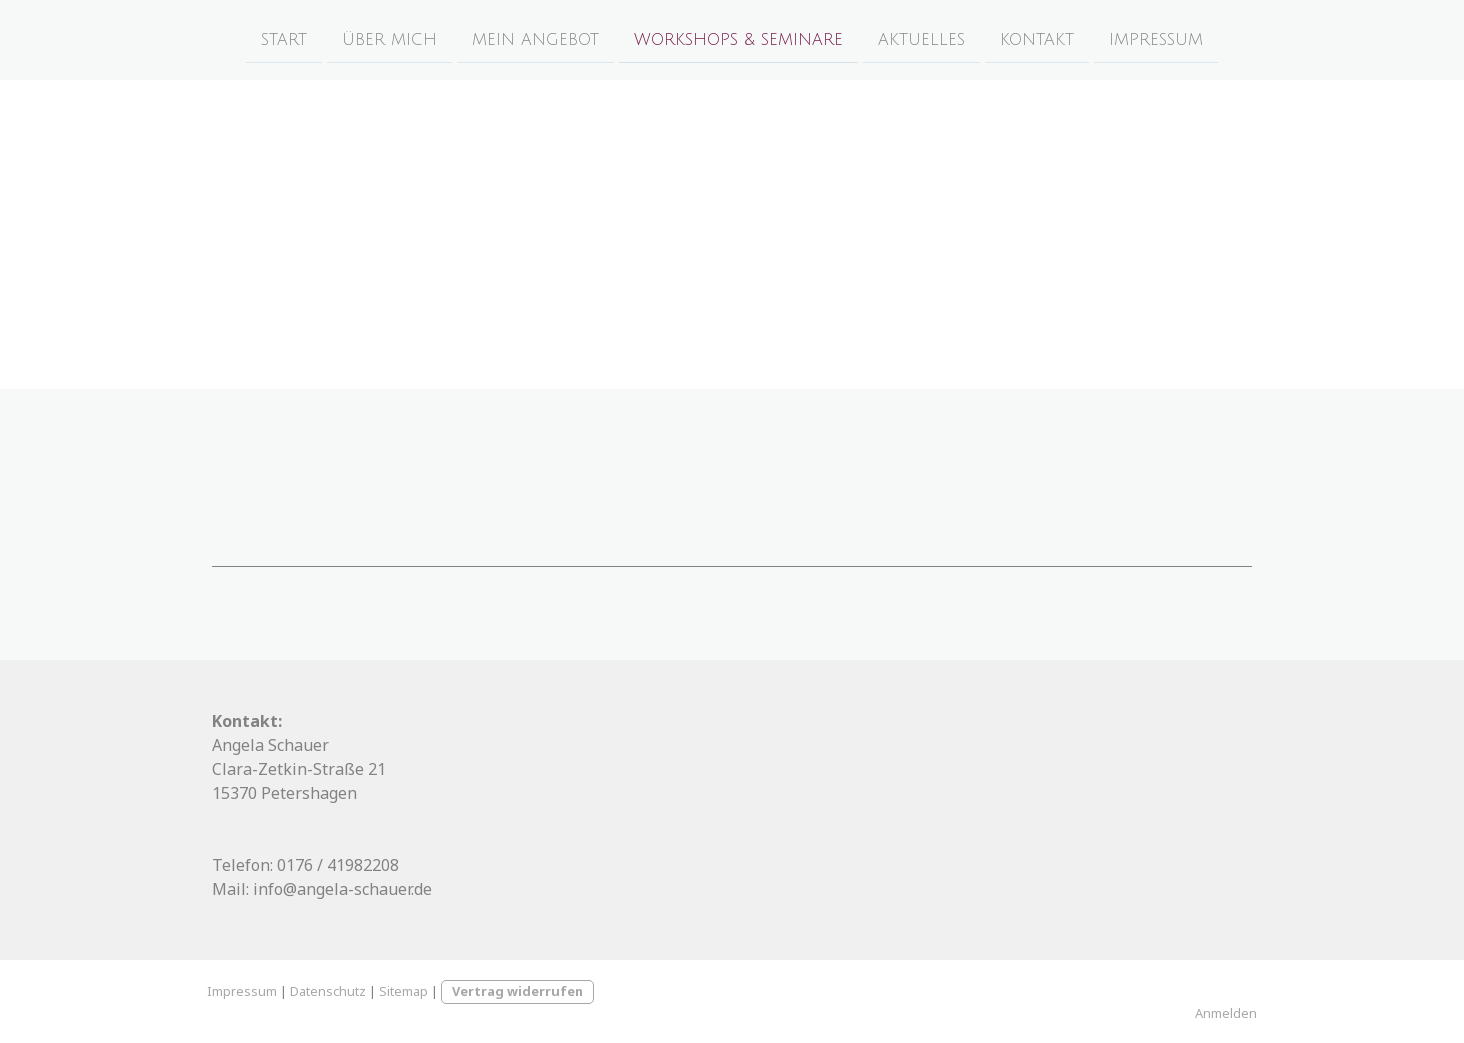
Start (284, 39)
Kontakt (1037, 39)
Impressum (1156, 39)
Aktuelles (921, 39)
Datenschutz (328, 991)
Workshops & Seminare (738, 39)
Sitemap (403, 991)
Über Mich (389, 39)
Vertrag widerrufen (517, 991)
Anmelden (1226, 1013)
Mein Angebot (535, 39)
